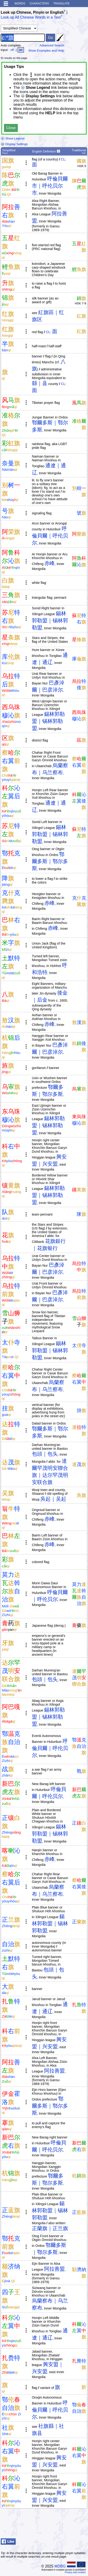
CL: (63, 159)
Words (19, 3)
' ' (12, 1690)
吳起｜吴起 (53, 1499)
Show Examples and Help (46, 50)
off (12, 50)
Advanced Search (51, 45)
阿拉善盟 (54, 2071)
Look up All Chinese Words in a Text (31, 18)
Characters (39, 3)
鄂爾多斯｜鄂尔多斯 (50, 861)
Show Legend (12, 138)
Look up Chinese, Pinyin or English (32, 12)
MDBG (60, 2566)
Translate (61, 3)
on (21, 50)
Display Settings (14, 144)
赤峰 (49, 563)
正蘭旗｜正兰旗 (50, 2228)
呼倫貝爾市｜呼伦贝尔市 (50, 186)
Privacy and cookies (75, 2572)
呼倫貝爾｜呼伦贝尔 (50, 536)
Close (11, 128)
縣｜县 (39, 383)
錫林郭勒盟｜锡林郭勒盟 (50, 620)
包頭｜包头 (45, 1454)
